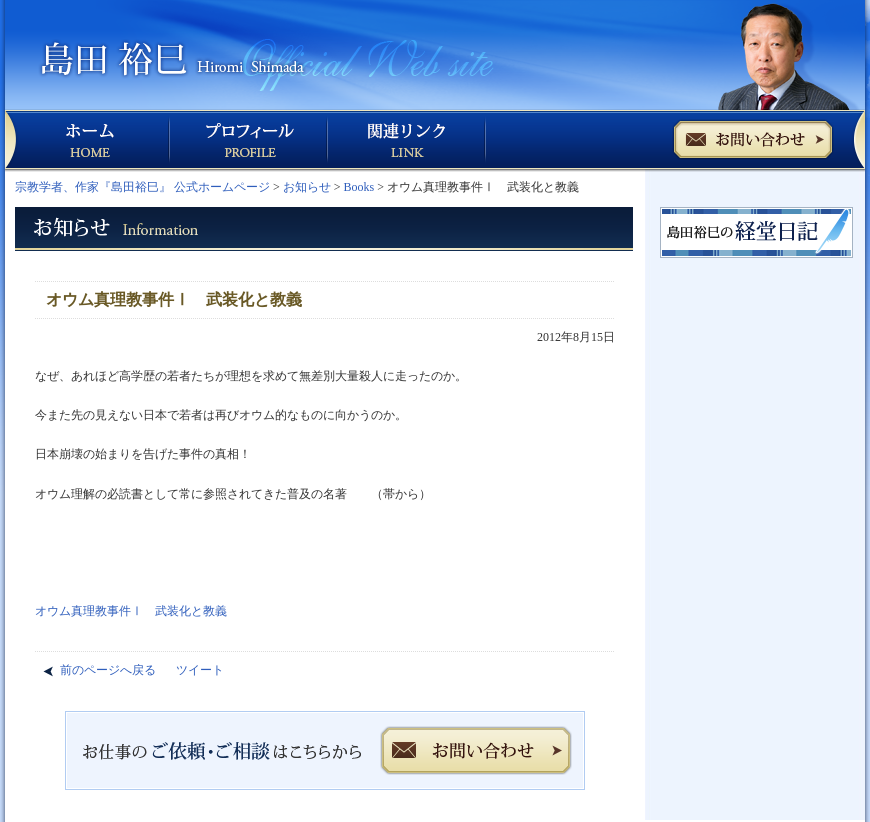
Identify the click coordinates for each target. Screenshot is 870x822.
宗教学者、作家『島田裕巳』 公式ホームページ (142, 187)
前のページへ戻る (108, 670)
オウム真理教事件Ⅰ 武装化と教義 (131, 611)
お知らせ (307, 187)
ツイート (200, 670)
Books (359, 187)
